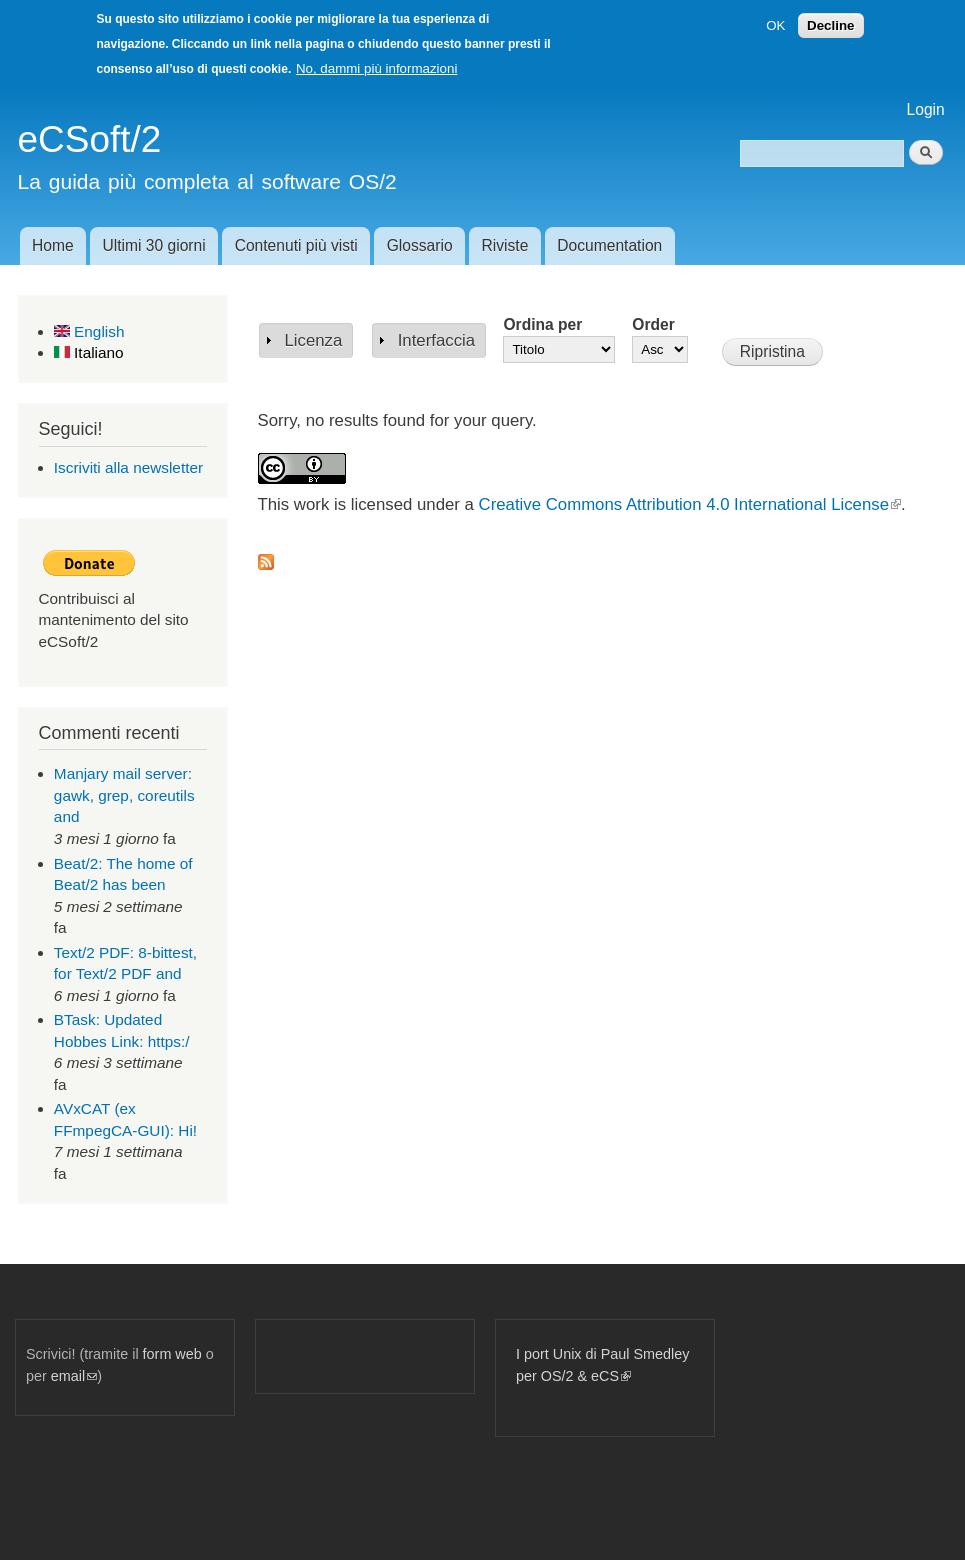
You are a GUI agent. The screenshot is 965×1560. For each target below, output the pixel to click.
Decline (830, 25)
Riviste (505, 245)
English (89, 331)
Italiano (89, 352)
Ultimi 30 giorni (154, 245)
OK (775, 25)
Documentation (609, 245)
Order (653, 324)
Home (53, 245)
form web (172, 1354)
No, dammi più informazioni (376, 68)
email (74, 1376)
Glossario (420, 245)
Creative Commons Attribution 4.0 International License (690, 504)
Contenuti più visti (296, 245)
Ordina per (542, 324)
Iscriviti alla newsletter (128, 467)
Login (926, 109)
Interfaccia (436, 340)
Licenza (314, 340)
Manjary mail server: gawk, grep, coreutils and (124, 795)
